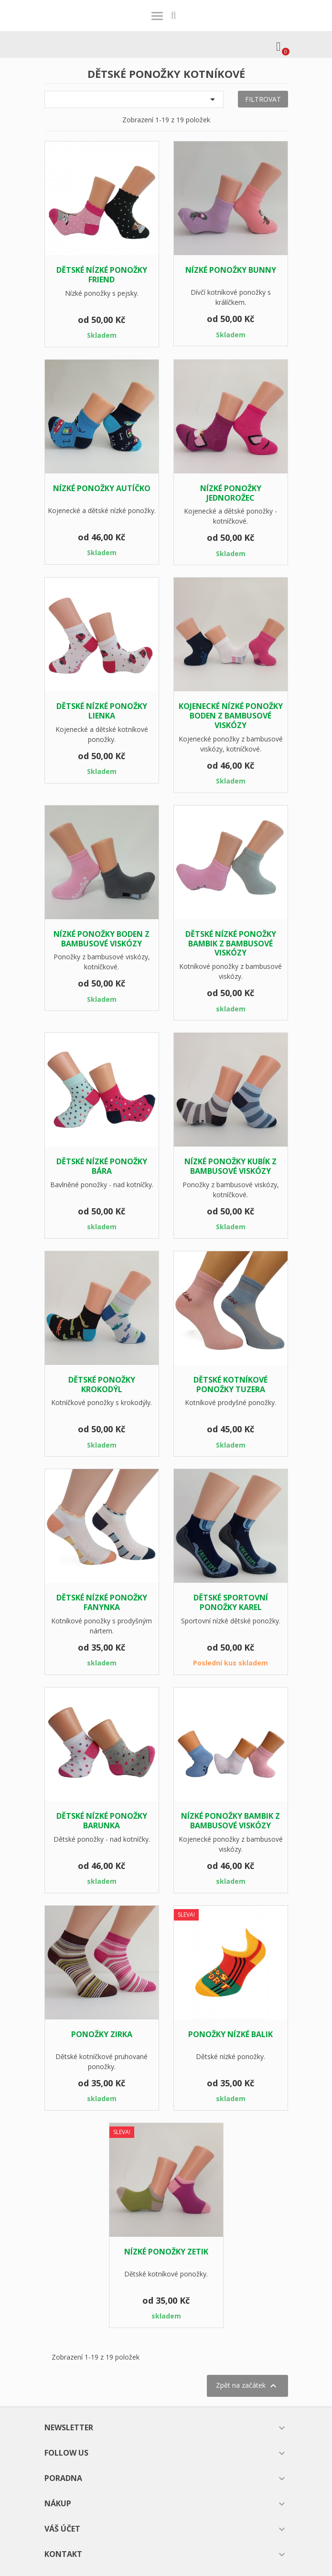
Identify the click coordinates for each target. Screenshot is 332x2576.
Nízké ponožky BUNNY (230, 270)
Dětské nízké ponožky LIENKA (101, 711)
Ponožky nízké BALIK (230, 2034)
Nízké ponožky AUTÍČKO (101, 488)
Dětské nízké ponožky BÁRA (101, 1166)
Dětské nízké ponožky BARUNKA (101, 1821)
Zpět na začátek (247, 2386)
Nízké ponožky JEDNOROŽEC (230, 493)
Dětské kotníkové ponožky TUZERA (230, 1384)
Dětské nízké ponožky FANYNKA (101, 1602)
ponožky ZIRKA (101, 2034)
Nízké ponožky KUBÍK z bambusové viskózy (230, 1166)
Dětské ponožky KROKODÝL (101, 1384)
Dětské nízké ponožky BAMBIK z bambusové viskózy (230, 943)
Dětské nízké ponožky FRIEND (101, 275)
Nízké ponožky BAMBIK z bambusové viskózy (230, 1821)
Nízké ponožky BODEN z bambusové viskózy (102, 939)
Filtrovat (263, 99)
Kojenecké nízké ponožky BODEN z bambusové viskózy (231, 715)
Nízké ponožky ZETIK (166, 2251)
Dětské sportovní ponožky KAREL (230, 1602)
